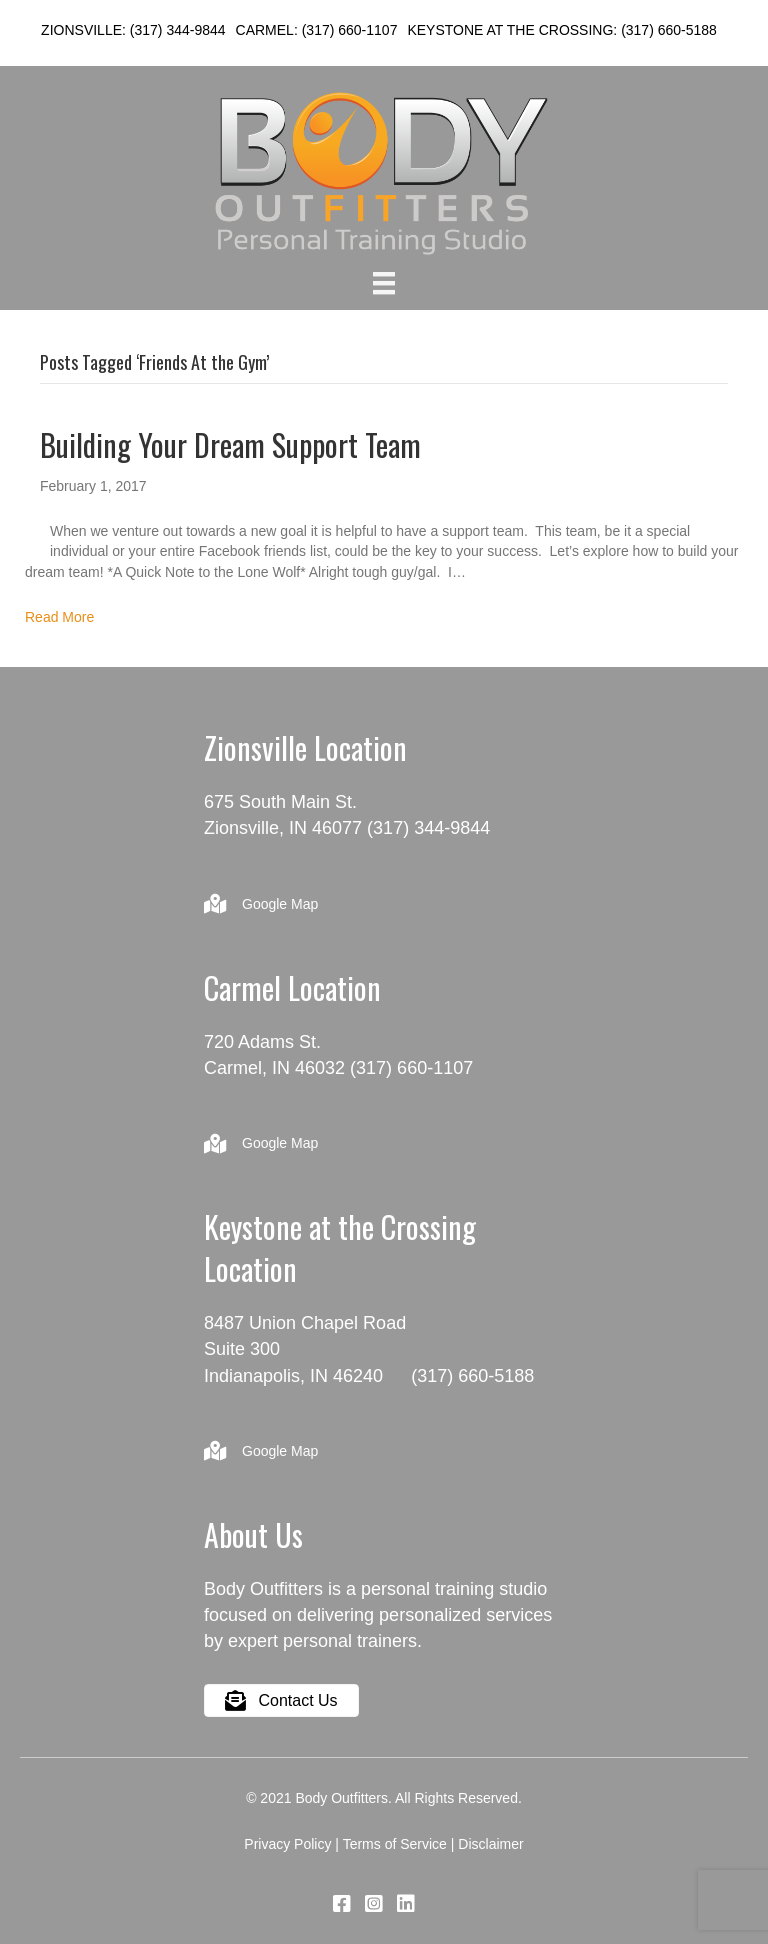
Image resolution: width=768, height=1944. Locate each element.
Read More (59, 617)
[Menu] (384, 283)
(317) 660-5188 (669, 30)
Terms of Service (395, 1844)
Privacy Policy (287, 1844)
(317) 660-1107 (350, 30)
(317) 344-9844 (178, 30)
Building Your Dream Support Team (230, 444)
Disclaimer (490, 1844)
